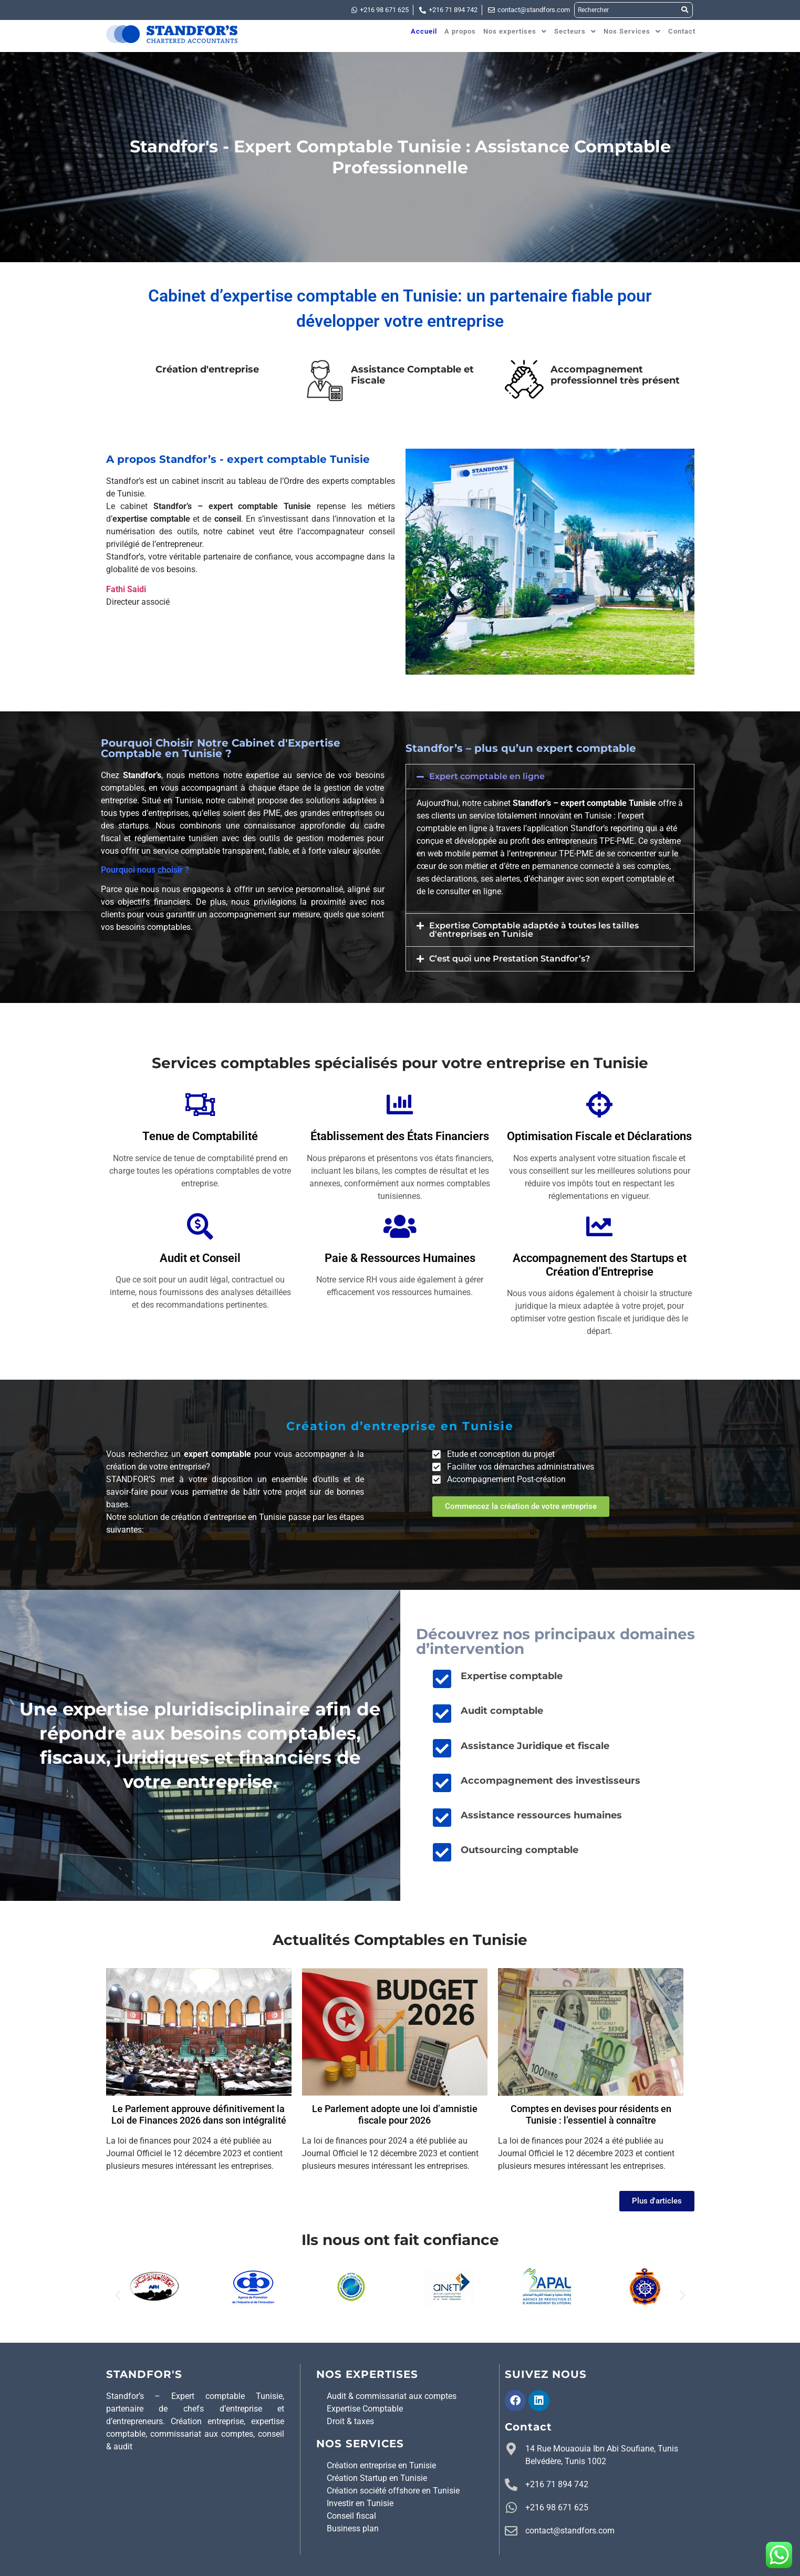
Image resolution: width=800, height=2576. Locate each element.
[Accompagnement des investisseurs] (442, 1782)
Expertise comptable (512, 1676)
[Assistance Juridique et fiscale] (442, 1747)
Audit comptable (502, 1710)
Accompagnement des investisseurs (550, 1780)
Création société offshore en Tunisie (393, 2491)
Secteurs (575, 31)
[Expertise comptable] (442, 1678)
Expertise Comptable (365, 2409)
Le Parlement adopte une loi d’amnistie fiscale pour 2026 (394, 2114)
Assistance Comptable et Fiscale (412, 375)
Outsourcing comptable (519, 1850)
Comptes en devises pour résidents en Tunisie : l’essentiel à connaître (591, 2114)
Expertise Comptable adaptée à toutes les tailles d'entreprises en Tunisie (534, 929)
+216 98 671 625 (556, 2507)
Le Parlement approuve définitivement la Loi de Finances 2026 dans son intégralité (198, 2114)
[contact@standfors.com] (511, 2531)
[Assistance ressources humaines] (442, 1817)
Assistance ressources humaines (541, 1815)
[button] (515, 31)
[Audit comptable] (442, 1713)
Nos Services (632, 31)
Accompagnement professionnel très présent (615, 375)
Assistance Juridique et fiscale (535, 1746)
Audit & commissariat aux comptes (391, 2396)
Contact (681, 31)
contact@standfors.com (570, 2531)
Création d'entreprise (207, 369)
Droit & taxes (350, 2421)
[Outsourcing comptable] (442, 1852)
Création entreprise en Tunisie (381, 2465)
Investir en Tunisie (360, 2503)
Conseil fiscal (351, 2516)
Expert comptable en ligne (487, 776)
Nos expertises (515, 31)
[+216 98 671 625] (511, 2507)
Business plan (353, 2528)
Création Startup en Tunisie (377, 2478)
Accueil (424, 31)
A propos (460, 31)
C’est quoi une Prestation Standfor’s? (509, 959)
